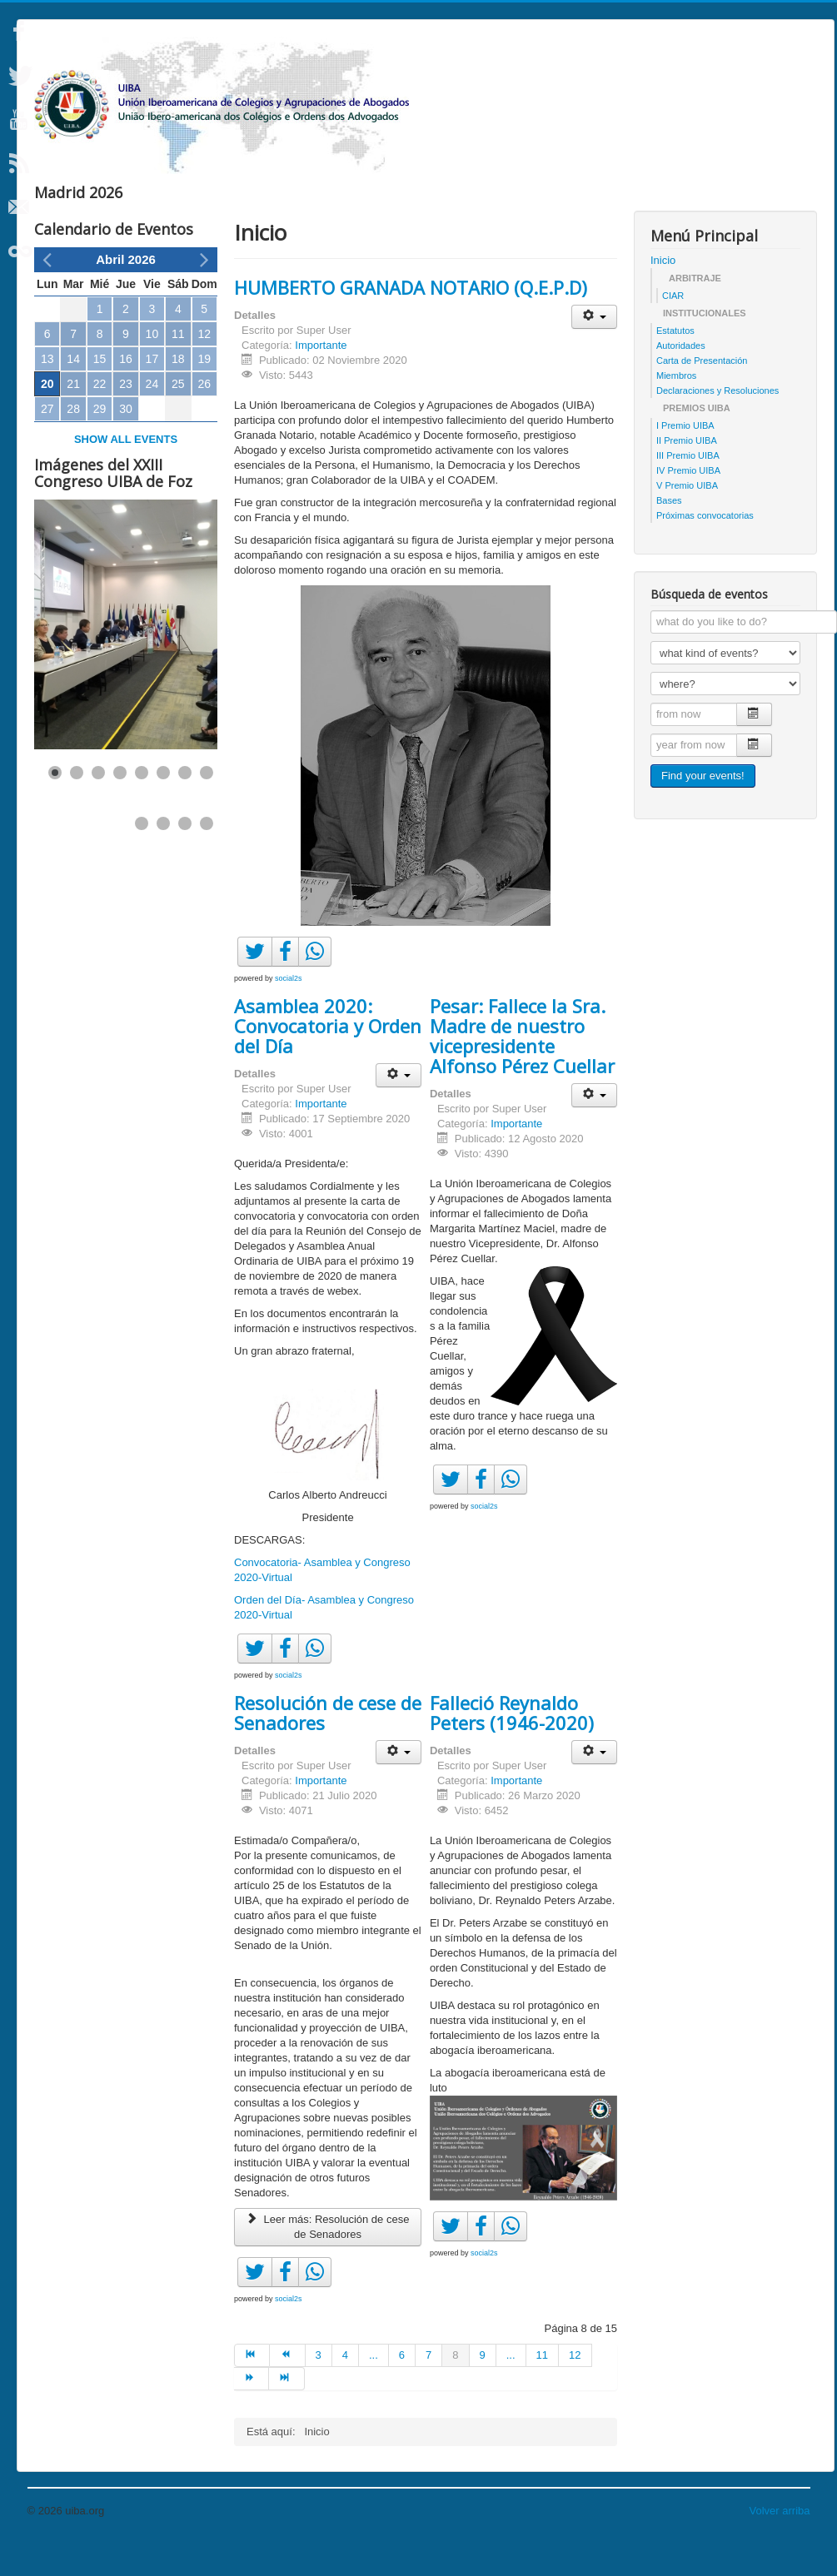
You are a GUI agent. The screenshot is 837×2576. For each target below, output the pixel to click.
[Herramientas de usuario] (594, 350)
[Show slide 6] (163, 806)
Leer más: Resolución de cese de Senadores (328, 2260)
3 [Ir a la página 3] (318, 2388)
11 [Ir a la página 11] (542, 2388)
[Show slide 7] (185, 806)
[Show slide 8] (206, 806)
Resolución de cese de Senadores (327, 1745)
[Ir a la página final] (286, 2412)
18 (178, 392)
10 (152, 367)
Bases (669, 534)
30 (125, 442)
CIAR (673, 329)
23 (125, 417)
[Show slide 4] (120, 806)
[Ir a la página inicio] (252, 2388)
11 (178, 367)
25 (178, 417)
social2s (288, 1011)
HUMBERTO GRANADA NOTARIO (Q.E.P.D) (410, 320)
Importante (320, 378)
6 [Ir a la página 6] (402, 2388)
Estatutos (675, 364)
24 (152, 417)
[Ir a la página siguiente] (251, 2412)
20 (47, 417)
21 (73, 417)
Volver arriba (780, 2544)
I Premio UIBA (685, 459)
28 (73, 442)
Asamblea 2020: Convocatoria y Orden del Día (327, 1059)
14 (73, 392)
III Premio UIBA (688, 489)
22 (100, 417)
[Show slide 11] (185, 856)
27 (47, 442)
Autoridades (680, 379)
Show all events (125, 472)
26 (204, 417)
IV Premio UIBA (688, 504)
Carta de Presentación (701, 394)
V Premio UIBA (687, 519)
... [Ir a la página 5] (373, 2388)
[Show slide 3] (98, 806)
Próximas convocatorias (705, 549)
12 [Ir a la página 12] (574, 2388)
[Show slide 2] (76, 806)
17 (152, 392)
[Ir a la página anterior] (287, 2388)
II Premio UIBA (686, 474)
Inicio (662, 293)
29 (100, 442)
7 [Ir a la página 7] (428, 2388)
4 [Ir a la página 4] (345, 2388)
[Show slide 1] (55, 806)
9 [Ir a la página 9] (483, 2388)
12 (204, 367)
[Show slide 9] (141, 856)
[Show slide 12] (206, 856)
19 (204, 392)
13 (47, 392)
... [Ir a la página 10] (511, 2388)
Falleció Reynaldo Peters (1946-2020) (512, 1745)
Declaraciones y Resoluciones (717, 424)
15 (100, 392)
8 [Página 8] (455, 2388)
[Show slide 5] (141, 806)
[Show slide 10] (163, 856)
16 (125, 392)
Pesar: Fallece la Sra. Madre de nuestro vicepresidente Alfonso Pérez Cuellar (522, 1069)
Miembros (676, 409)
